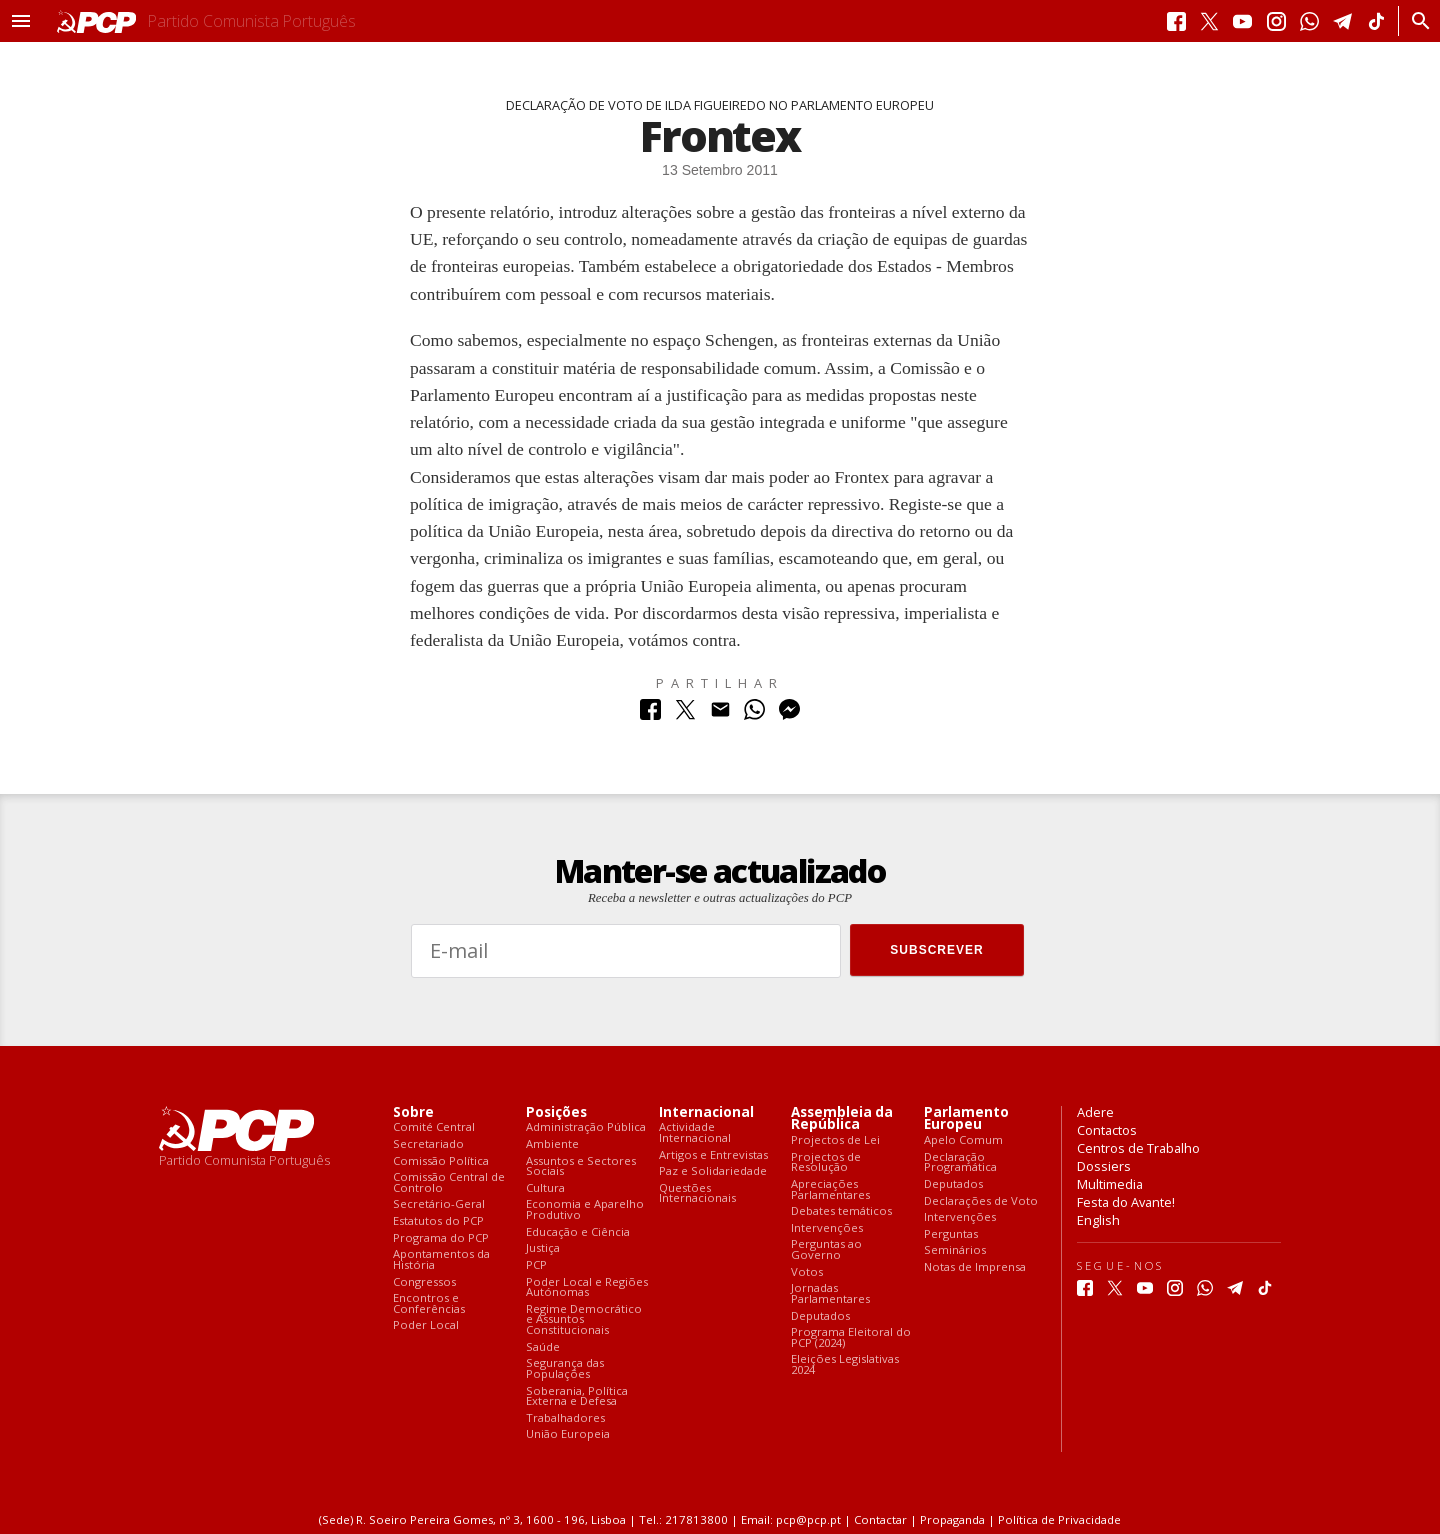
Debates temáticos (841, 1211)
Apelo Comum (963, 1140)
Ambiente (552, 1144)
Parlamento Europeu (966, 1119)
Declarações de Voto (981, 1201)
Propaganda (952, 1519)
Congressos (424, 1282)
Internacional (706, 1112)
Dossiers (1104, 1166)
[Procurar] (1415, 21)
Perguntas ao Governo (826, 1249)
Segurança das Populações (565, 1368)
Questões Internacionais (697, 1193)
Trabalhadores (565, 1418)
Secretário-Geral (439, 1204)
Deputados (820, 1316)
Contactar (880, 1519)
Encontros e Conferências (429, 1303)
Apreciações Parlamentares (830, 1189)
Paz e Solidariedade (713, 1171)
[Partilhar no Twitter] (685, 714)
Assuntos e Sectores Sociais (581, 1166)
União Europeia (568, 1434)
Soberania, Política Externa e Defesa (577, 1396)
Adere (1095, 1112)
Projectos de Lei (835, 1140)
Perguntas (951, 1234)
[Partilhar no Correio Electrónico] (720, 714)
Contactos (1107, 1130)
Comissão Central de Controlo (449, 1182)
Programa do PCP (441, 1238)
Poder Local (426, 1325)
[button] (21, 21)
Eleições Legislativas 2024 (845, 1364)
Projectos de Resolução (826, 1162)
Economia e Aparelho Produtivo (585, 1209)
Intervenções (827, 1228)
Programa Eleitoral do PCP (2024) (851, 1337)
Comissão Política (441, 1161)
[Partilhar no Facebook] (650, 714)
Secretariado (428, 1144)
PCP (536, 1265)
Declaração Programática (960, 1162)
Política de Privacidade (1059, 1519)
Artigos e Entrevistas (713, 1155)
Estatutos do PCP (438, 1221)
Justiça (543, 1248)
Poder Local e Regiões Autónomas (587, 1287)
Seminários (955, 1250)
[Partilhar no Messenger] (789, 714)
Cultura (545, 1188)
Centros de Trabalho (1138, 1148)
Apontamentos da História (441, 1259)
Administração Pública (586, 1127)
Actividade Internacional (695, 1132)
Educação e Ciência (578, 1232)
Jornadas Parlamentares (830, 1293)
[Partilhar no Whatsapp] (754, 714)
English (1098, 1220)
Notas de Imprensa (975, 1267)
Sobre (413, 1112)
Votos (807, 1272)
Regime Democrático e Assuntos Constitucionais (584, 1320)
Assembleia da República (842, 1119)
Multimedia (1110, 1184)
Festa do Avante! (1126, 1202)
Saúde (543, 1347)
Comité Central (434, 1127)
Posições (556, 1112)
